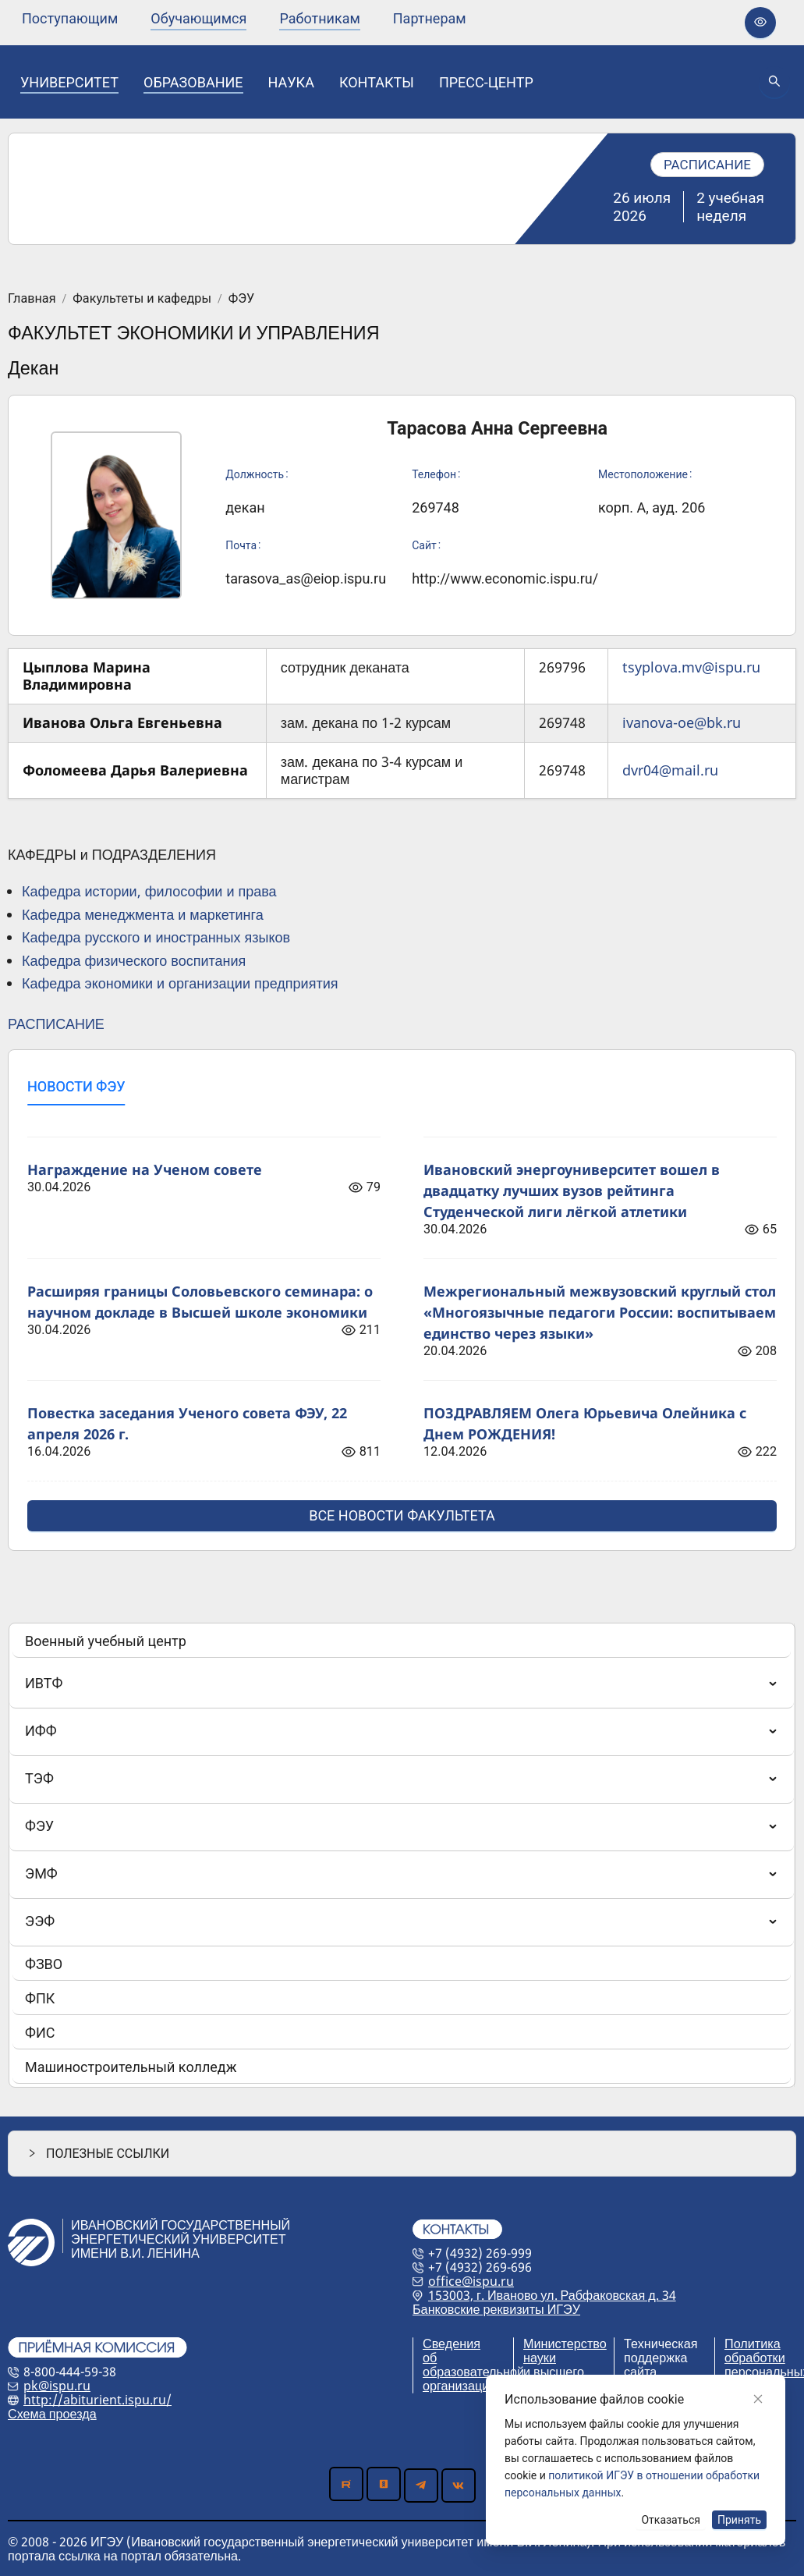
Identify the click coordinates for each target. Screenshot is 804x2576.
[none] (69, 18)
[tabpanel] (402, 1324)
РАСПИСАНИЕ (56, 1023)
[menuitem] (70, 18)
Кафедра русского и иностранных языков (156, 937)
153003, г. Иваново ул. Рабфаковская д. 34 (552, 2295)
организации (459, 2385)
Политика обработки (754, 2350)
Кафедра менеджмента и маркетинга (143, 914)
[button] (402, 2153)
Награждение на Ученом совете (144, 1169)
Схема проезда (52, 2413)
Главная (32, 299)
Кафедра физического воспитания (134, 960)
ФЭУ (241, 299)
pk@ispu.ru (56, 2385)
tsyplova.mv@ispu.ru (691, 667)
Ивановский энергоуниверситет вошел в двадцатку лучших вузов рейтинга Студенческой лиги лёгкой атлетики (571, 1190)
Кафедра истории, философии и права (149, 891)
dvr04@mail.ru (670, 770)
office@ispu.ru (471, 2281)
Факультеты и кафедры (142, 299)
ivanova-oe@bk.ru (681, 722)
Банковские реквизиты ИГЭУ (496, 2309)
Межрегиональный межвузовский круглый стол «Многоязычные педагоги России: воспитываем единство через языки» (599, 1312)
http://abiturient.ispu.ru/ (97, 2399)
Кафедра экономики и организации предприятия (180, 983)
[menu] (244, 18)
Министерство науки (565, 2350)
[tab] (76, 1087)
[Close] (758, 2398)
